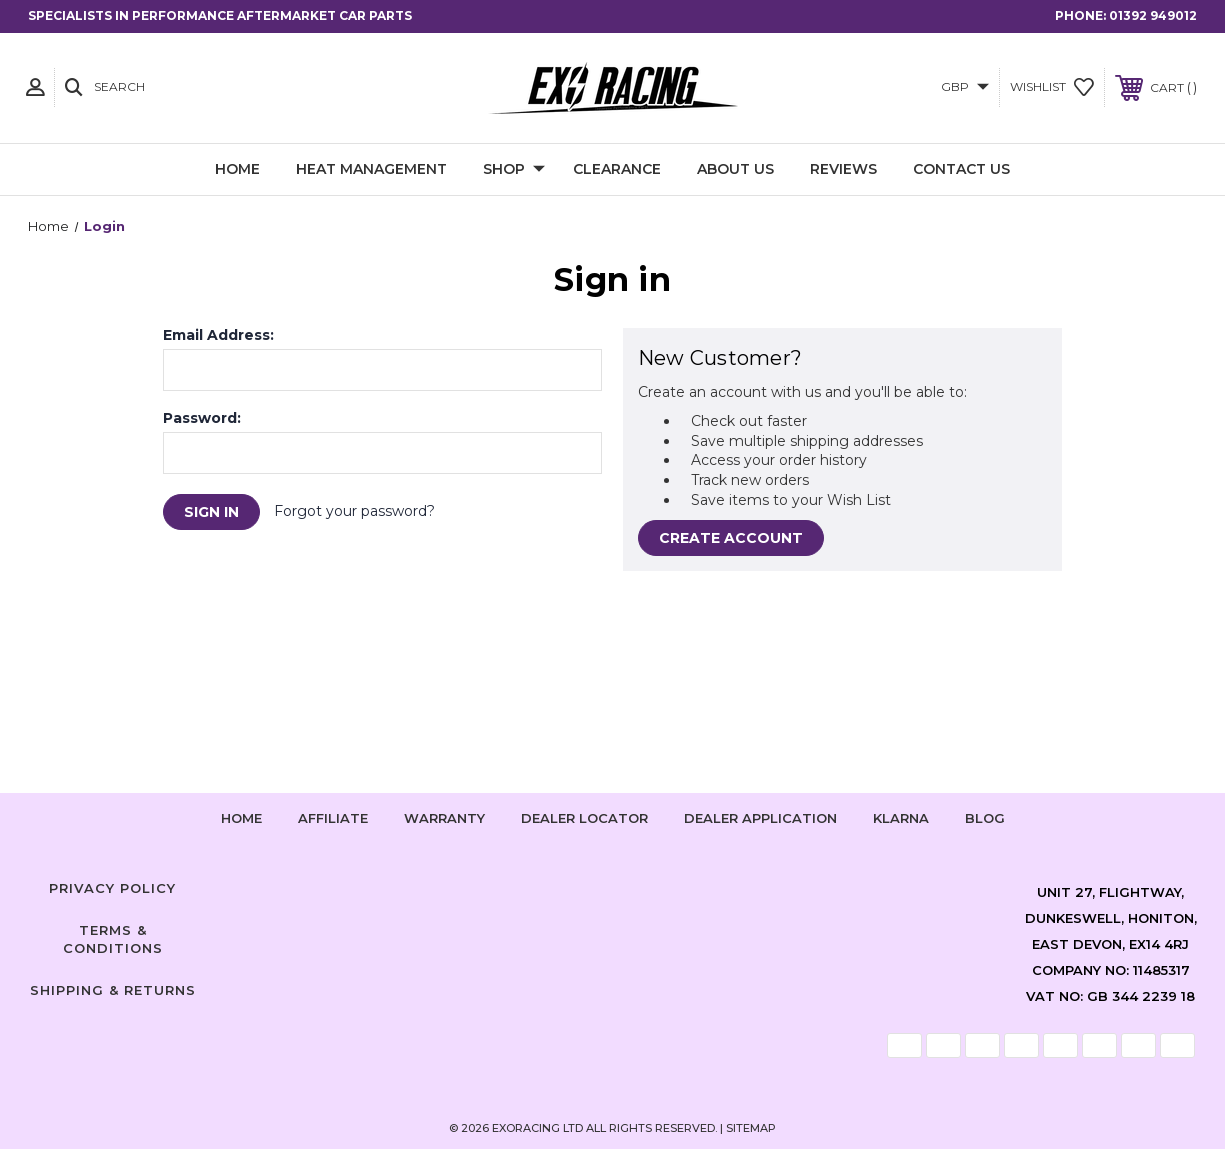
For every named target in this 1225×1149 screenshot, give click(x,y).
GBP (965, 86)
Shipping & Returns (113, 990)
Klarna (901, 818)
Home (237, 169)
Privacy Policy (112, 888)
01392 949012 (1153, 15)
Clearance (617, 169)
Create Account (731, 538)
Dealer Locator (584, 818)
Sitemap (751, 1128)
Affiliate (333, 818)
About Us (735, 169)
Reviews (843, 169)
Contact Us (961, 169)
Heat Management (371, 169)
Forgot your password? (354, 511)
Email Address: (218, 335)
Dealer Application (760, 818)
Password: (202, 418)
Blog (985, 818)
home (241, 818)
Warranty (444, 818)
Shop (514, 170)
